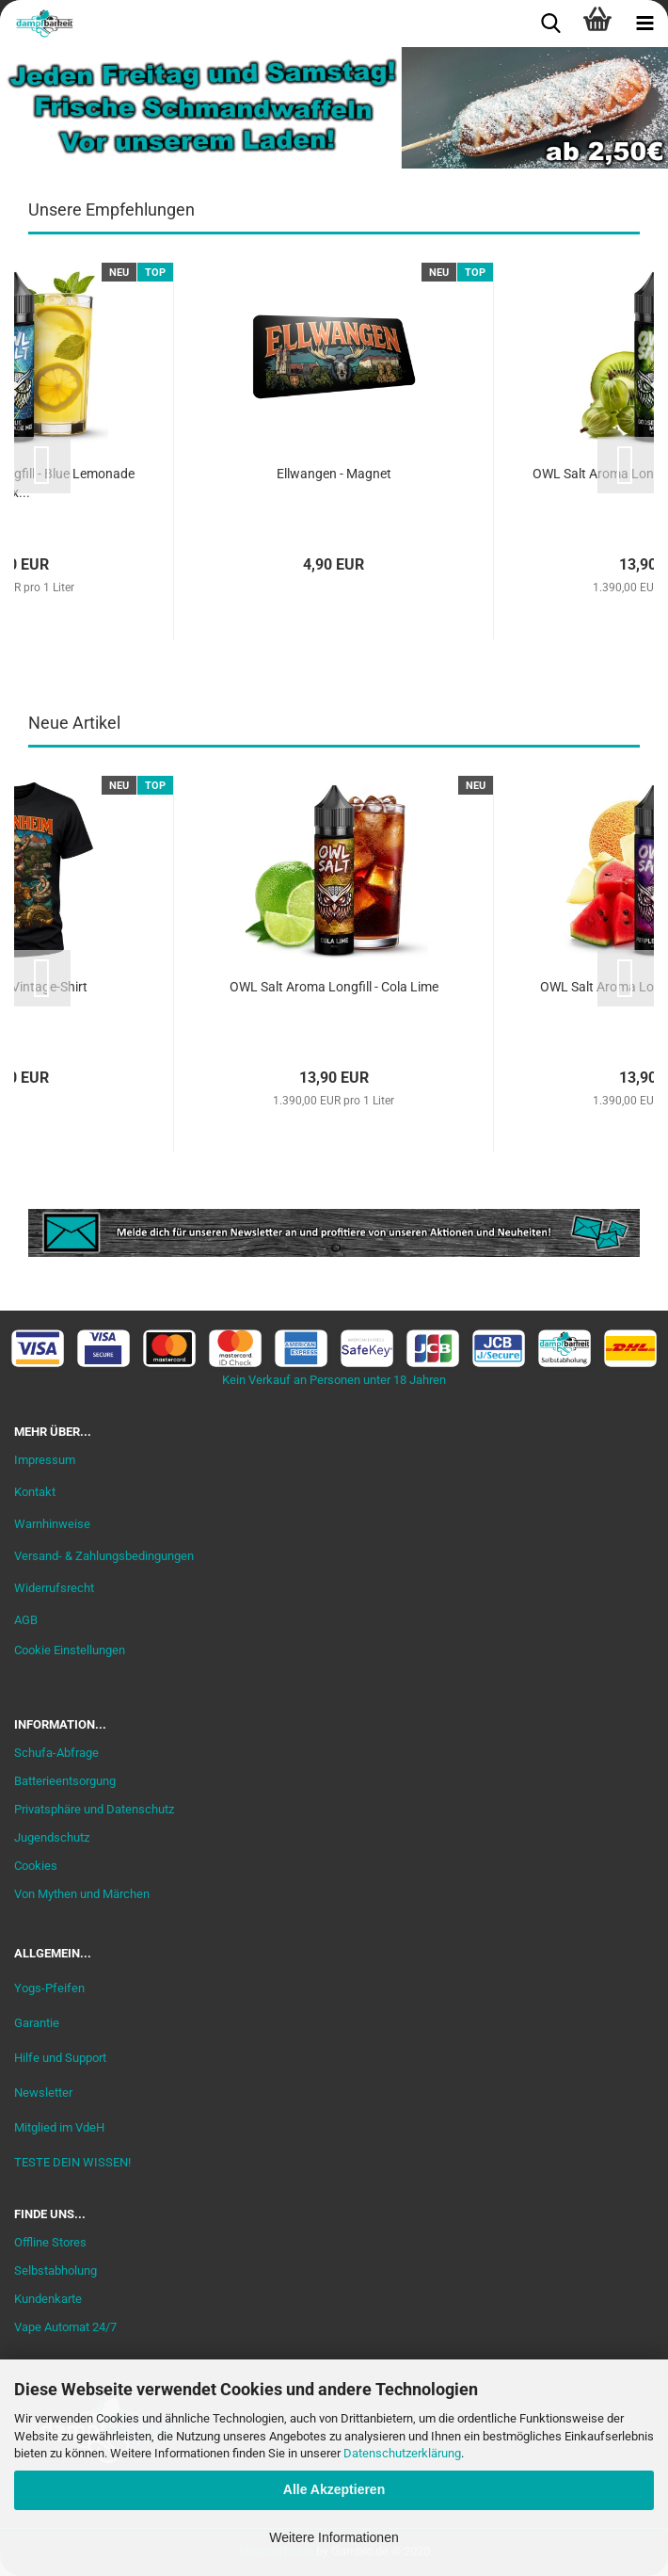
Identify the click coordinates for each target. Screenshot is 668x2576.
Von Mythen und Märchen (82, 1894)
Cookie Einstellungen (69, 1650)
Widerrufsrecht (54, 1588)
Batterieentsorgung (65, 1781)
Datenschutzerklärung (402, 2453)
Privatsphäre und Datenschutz (94, 1809)
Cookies (35, 1866)
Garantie (36, 2023)
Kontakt (35, 1492)
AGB (26, 1620)
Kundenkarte (48, 2299)
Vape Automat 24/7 (65, 2327)
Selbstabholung (55, 2270)
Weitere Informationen (333, 2537)
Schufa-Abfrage (56, 1753)
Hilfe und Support (60, 2058)
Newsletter (43, 2092)
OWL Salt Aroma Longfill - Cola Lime (334, 986)
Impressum (44, 1460)
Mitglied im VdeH (59, 2127)
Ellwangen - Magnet (334, 473)
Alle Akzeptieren (334, 2489)
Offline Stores (50, 2242)
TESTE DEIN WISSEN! (72, 2162)
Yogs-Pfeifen (49, 1988)
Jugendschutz (51, 1837)
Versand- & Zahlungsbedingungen (104, 1556)
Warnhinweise (52, 1524)
